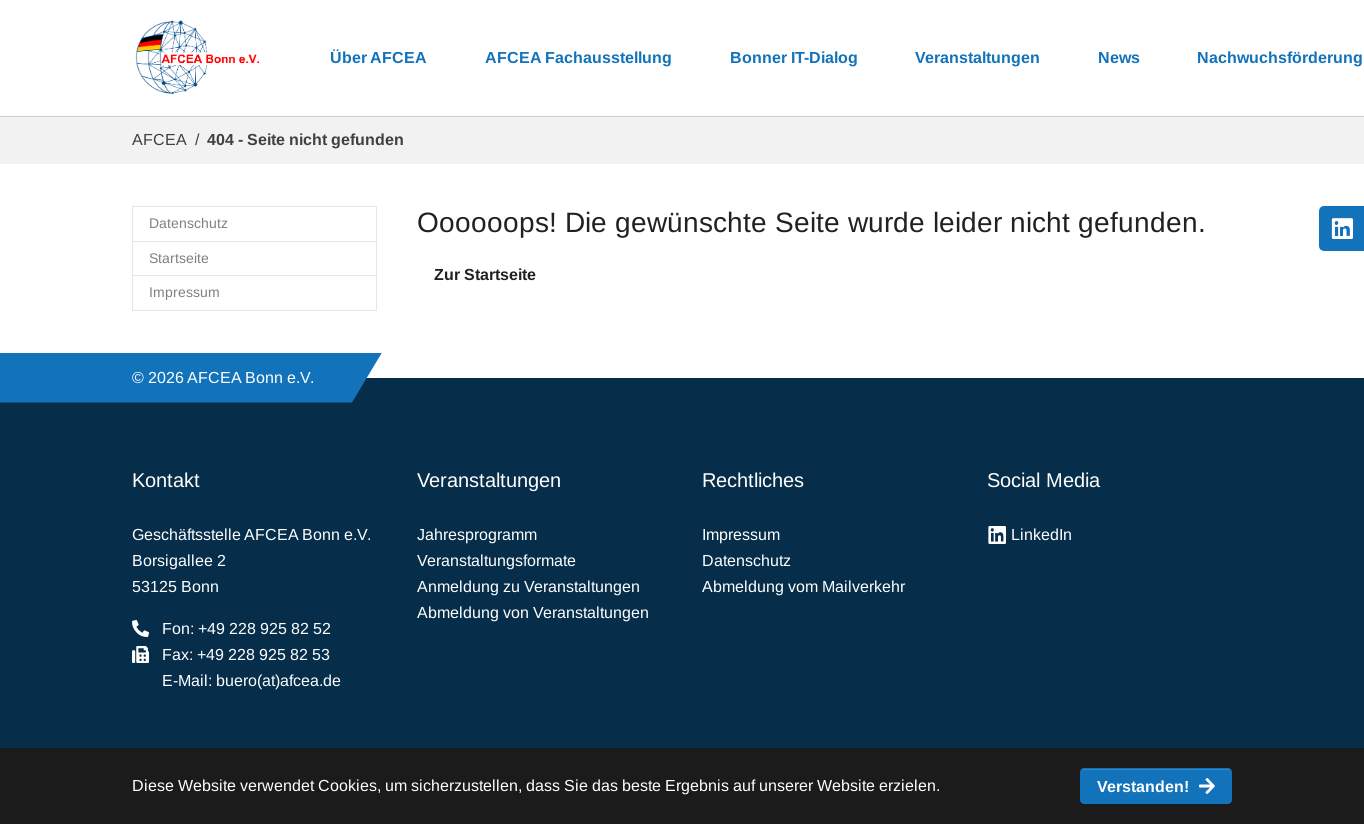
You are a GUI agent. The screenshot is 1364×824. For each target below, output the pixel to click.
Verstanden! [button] (1143, 786)
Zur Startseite (485, 274)
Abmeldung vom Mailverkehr (803, 586)
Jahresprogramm (477, 534)
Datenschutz (746, 560)
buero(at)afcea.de (278, 680)
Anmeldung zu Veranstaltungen (528, 586)
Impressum (741, 534)
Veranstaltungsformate (496, 560)
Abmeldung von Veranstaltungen (533, 612)
